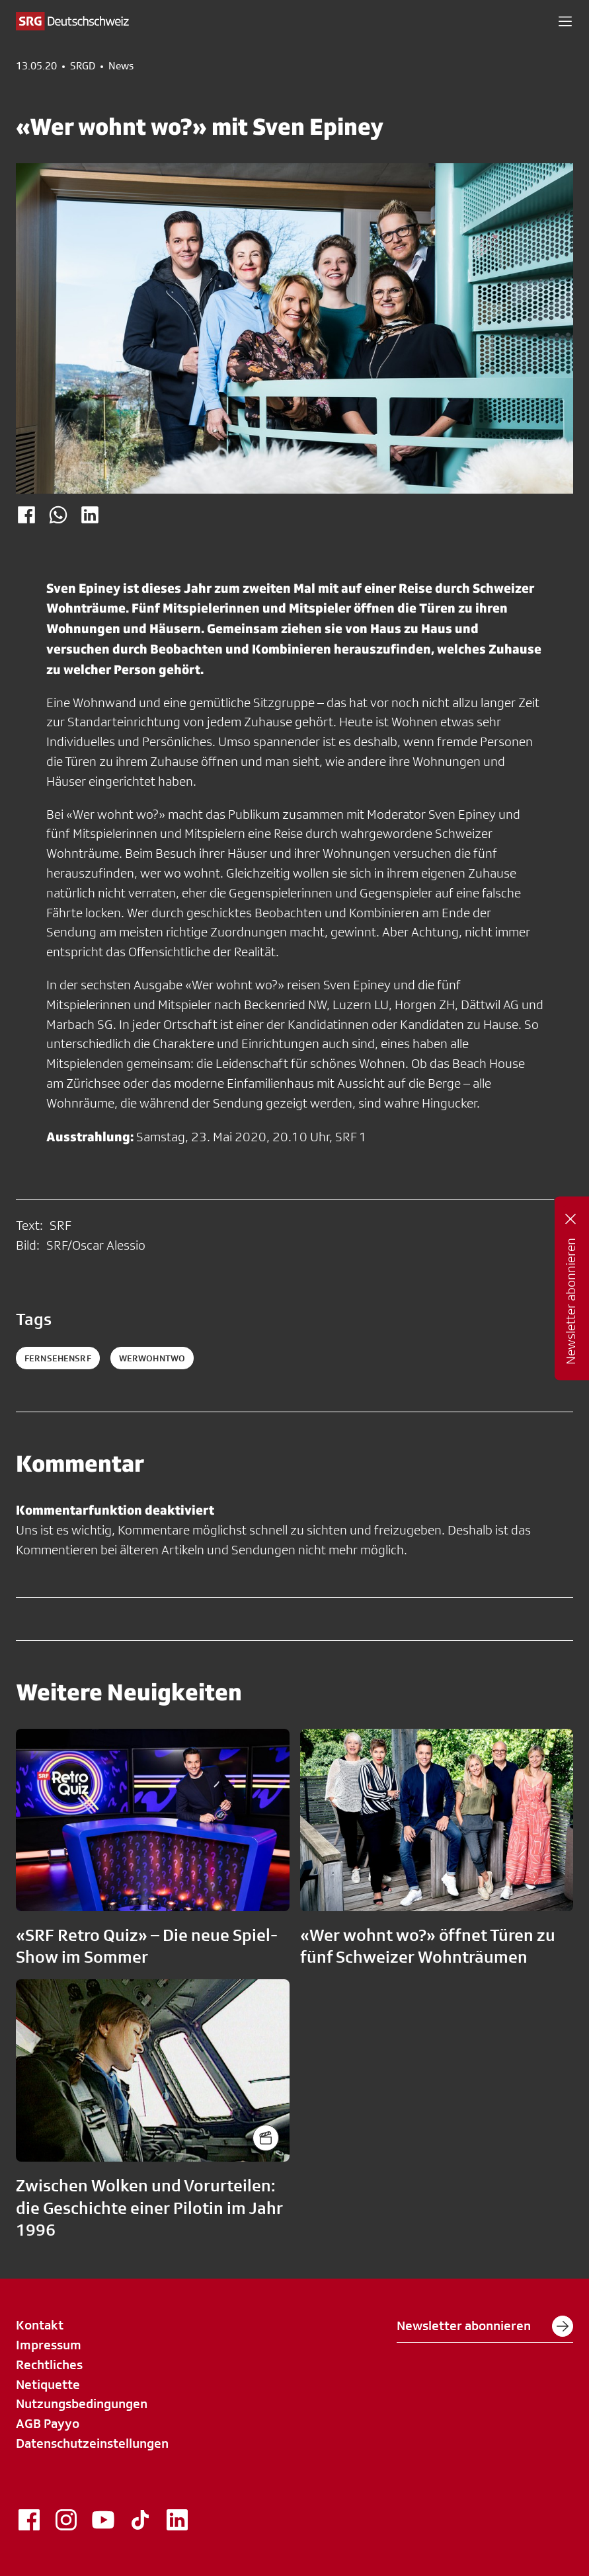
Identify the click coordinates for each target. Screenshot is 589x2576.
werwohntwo (152, 1358)
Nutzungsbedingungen (81, 2403)
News (121, 66)
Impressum (48, 2344)
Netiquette (48, 2384)
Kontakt (39, 2325)
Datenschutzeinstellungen (92, 2443)
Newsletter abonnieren (485, 2326)
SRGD (82, 66)
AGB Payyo (47, 2423)
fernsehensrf (57, 1358)
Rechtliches (49, 2364)
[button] (565, 21)
